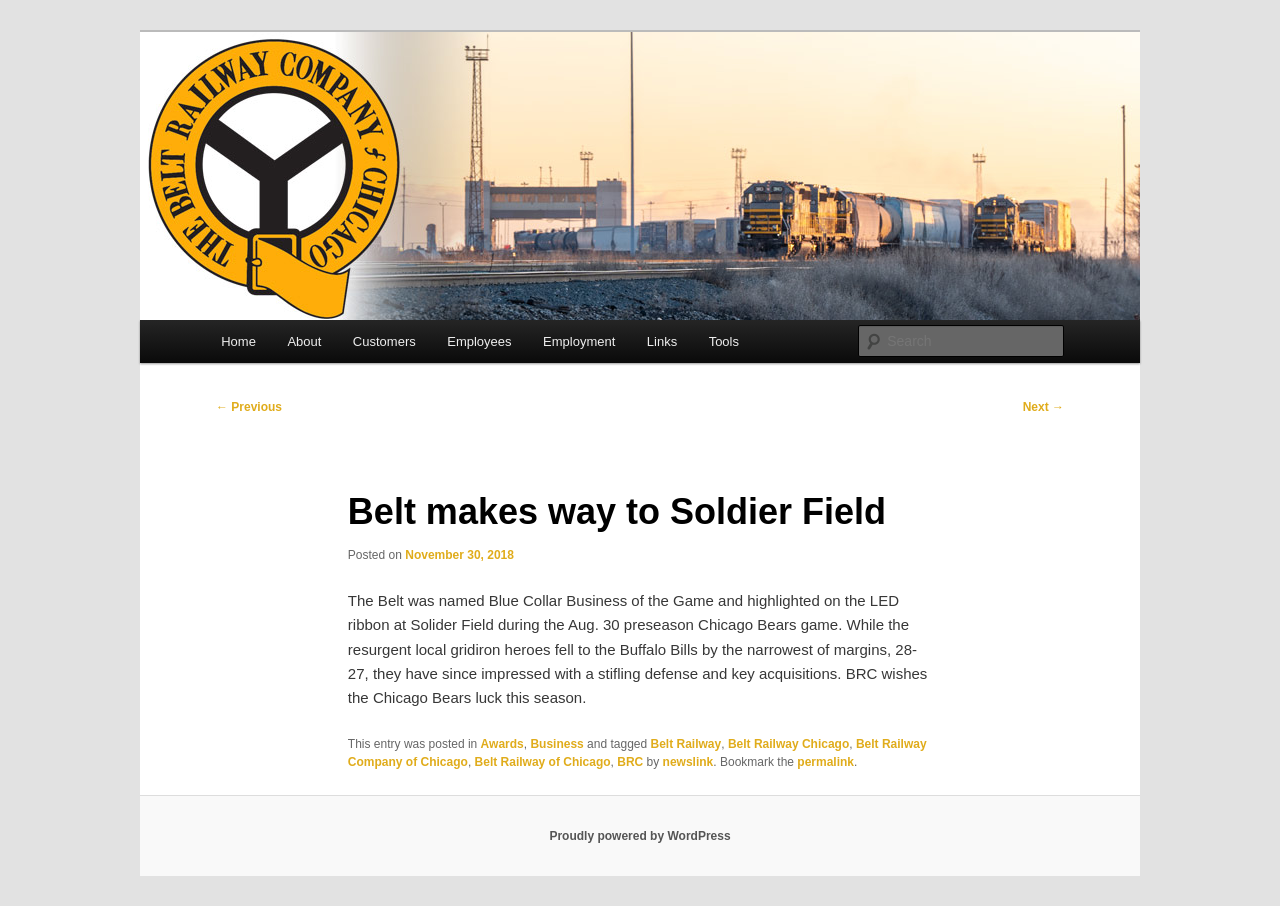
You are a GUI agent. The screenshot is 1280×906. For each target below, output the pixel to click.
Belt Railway (686, 744)
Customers (384, 341)
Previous (249, 407)
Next (1043, 407)
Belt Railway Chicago (788, 744)
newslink (688, 762)
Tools (724, 341)
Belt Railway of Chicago (543, 762)
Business (556, 744)
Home (238, 341)
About (304, 341)
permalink (825, 762)
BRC (630, 762)
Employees (479, 341)
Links (662, 341)
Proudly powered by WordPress (639, 836)
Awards (502, 744)
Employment (579, 341)
